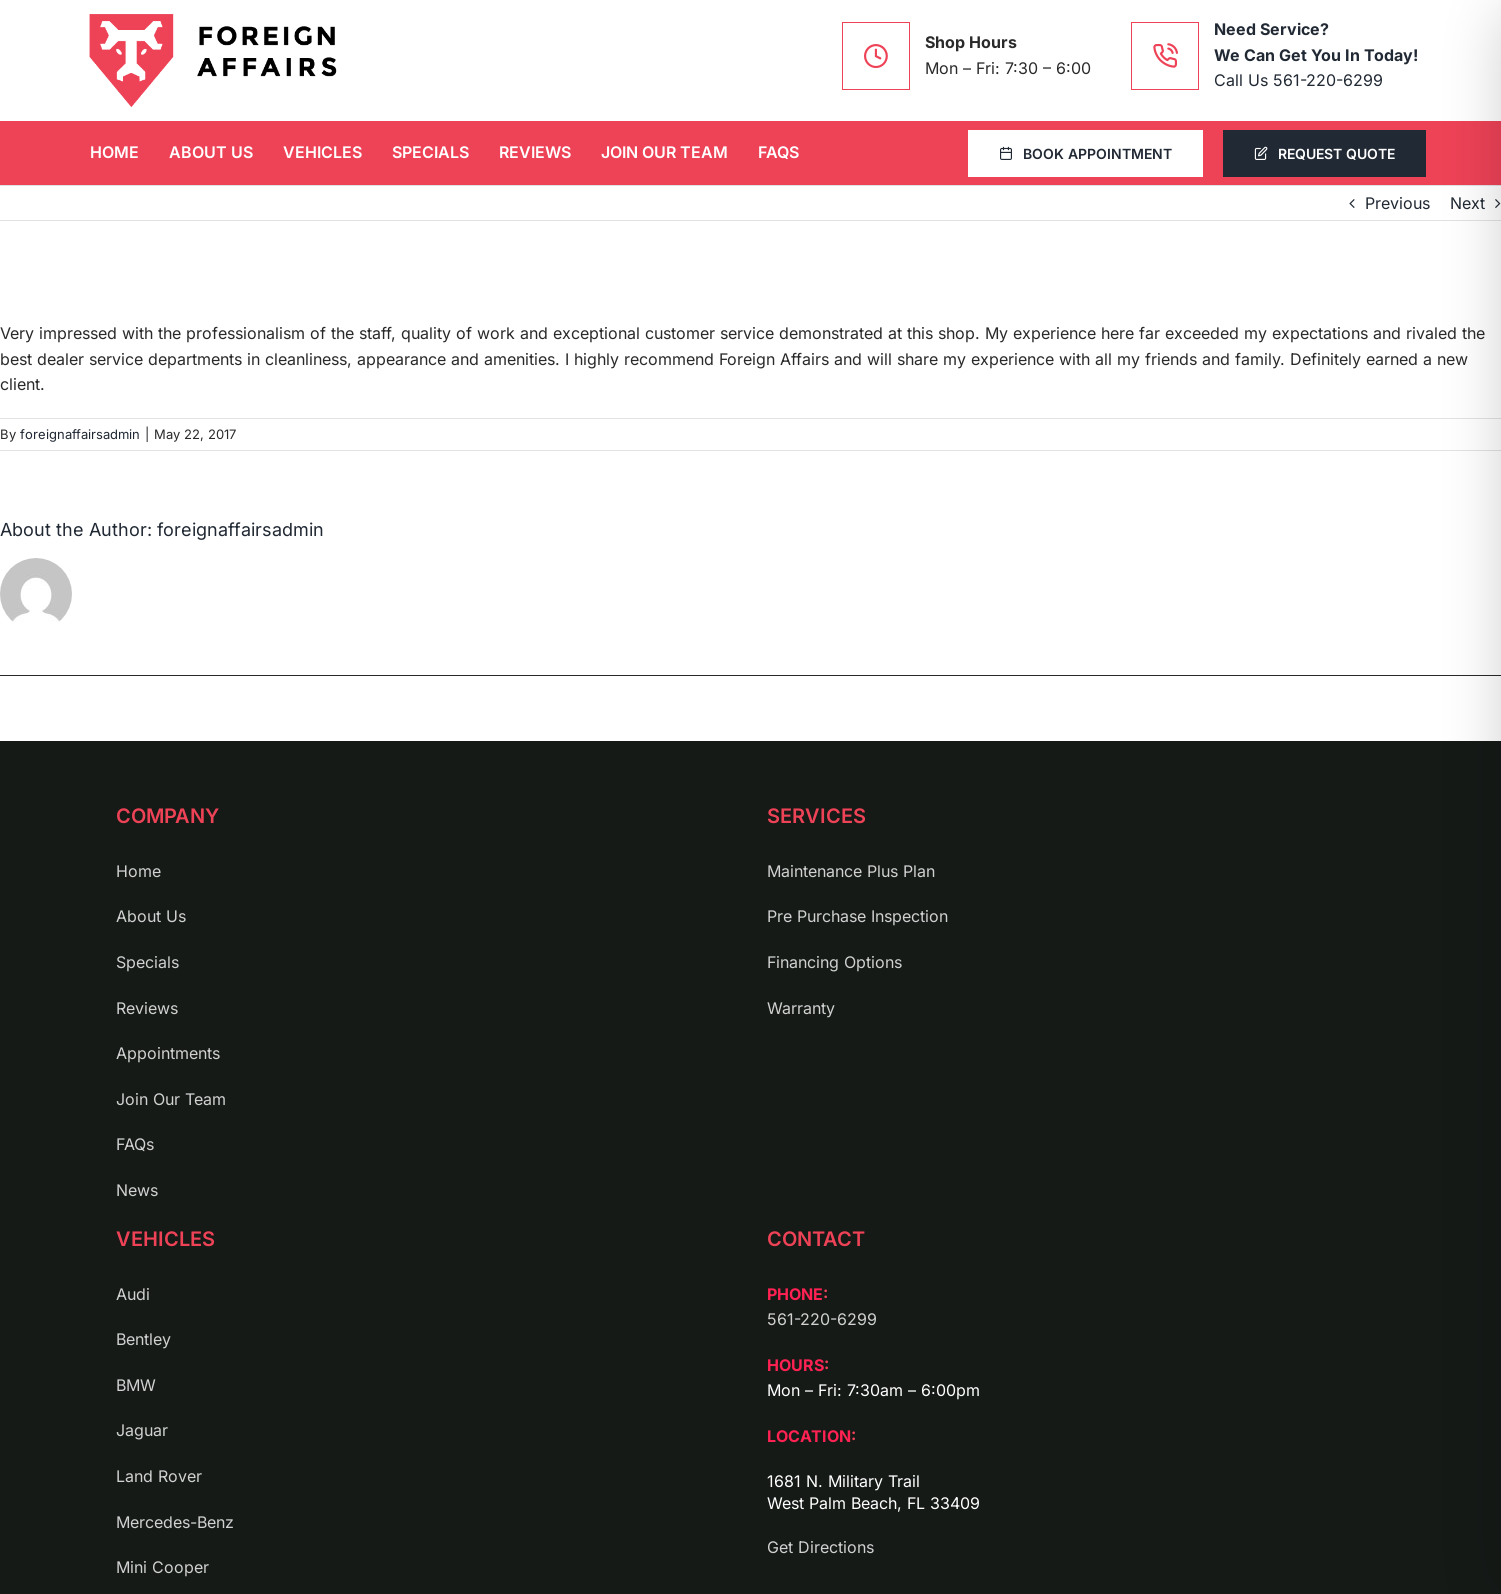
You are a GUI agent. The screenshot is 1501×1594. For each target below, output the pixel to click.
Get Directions (820, 1547)
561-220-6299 (822, 1319)
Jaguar (142, 1430)
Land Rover (159, 1476)
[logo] (213, 60)
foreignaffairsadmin (80, 434)
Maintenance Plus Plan (851, 871)
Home (138, 871)
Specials (147, 962)
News (137, 1190)
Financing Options (834, 962)
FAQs (135, 1144)
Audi (133, 1294)
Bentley (143, 1339)
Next (1467, 203)
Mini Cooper (162, 1567)
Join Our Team (171, 1099)
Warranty (801, 1008)
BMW (136, 1385)
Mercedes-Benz (175, 1522)
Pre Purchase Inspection (857, 916)
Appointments (168, 1053)
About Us (151, 916)
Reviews (147, 1008)
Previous (1397, 203)
